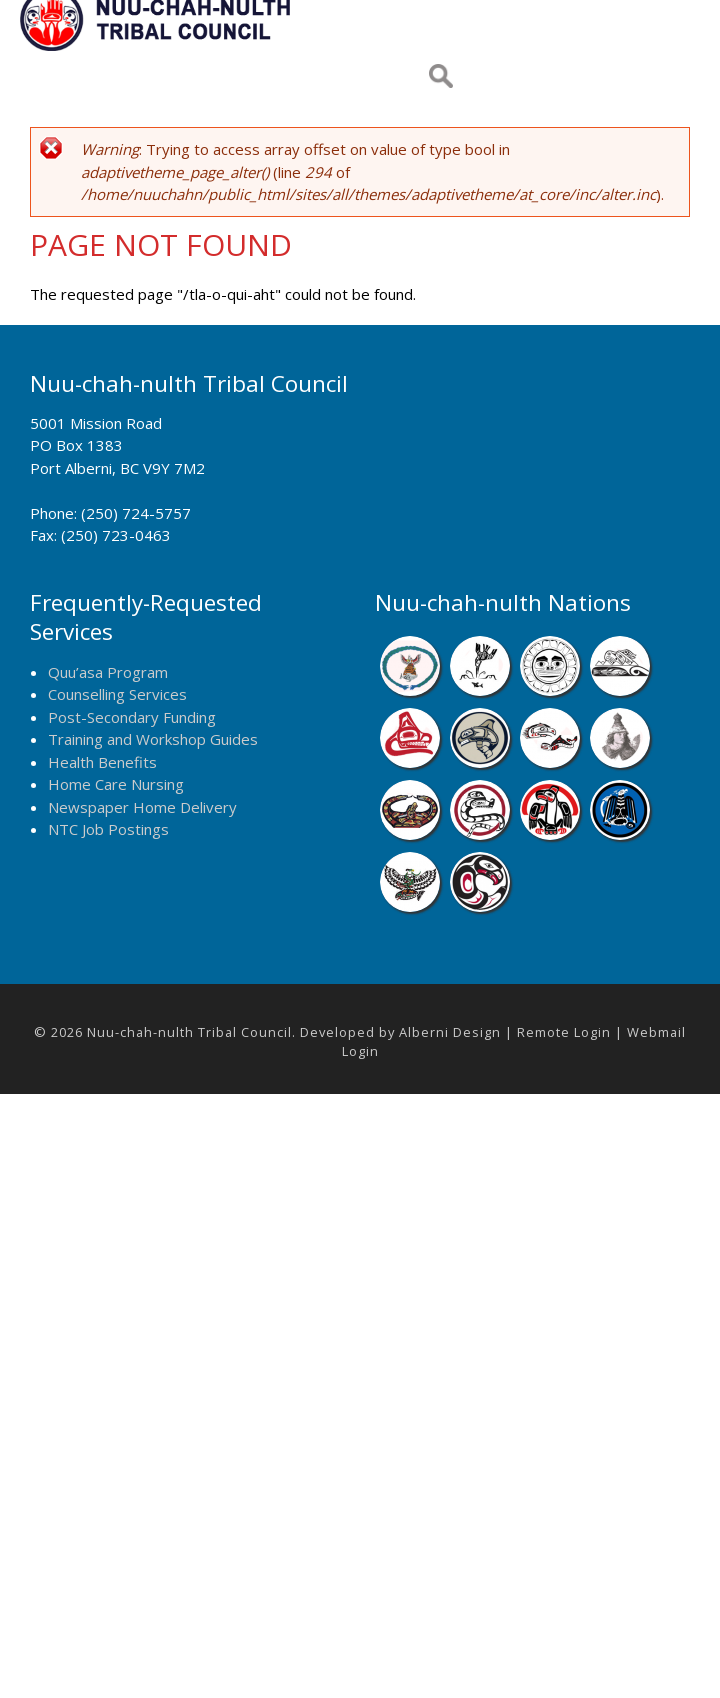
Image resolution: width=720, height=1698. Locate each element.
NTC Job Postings (108, 829)
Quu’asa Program (108, 672)
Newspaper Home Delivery (142, 807)
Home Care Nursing (116, 784)
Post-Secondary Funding (132, 717)
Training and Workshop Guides (153, 739)
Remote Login (564, 1032)
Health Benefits (102, 762)
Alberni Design (450, 1032)
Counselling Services (117, 694)
